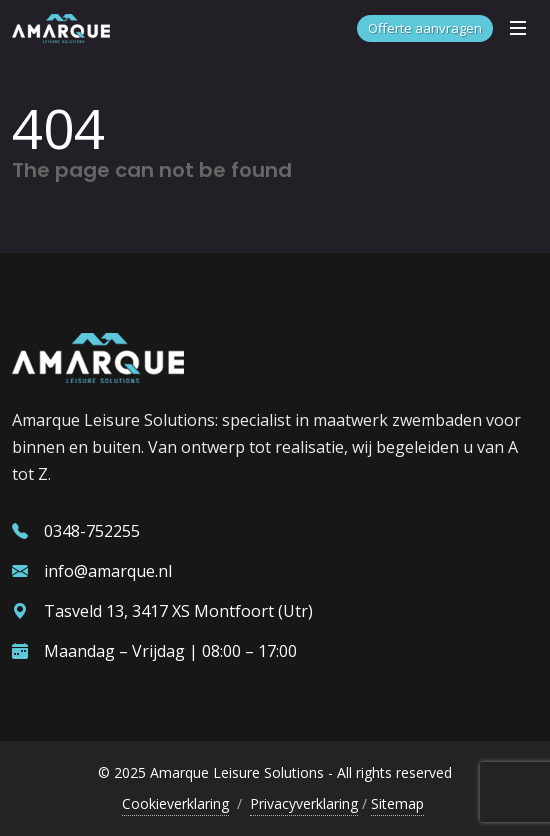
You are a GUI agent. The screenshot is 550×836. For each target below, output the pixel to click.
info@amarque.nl (92, 571)
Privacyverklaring (304, 803)
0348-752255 (76, 531)
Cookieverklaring (175, 803)
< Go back (61, 234)
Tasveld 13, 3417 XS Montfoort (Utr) (162, 611)
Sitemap (397, 803)
